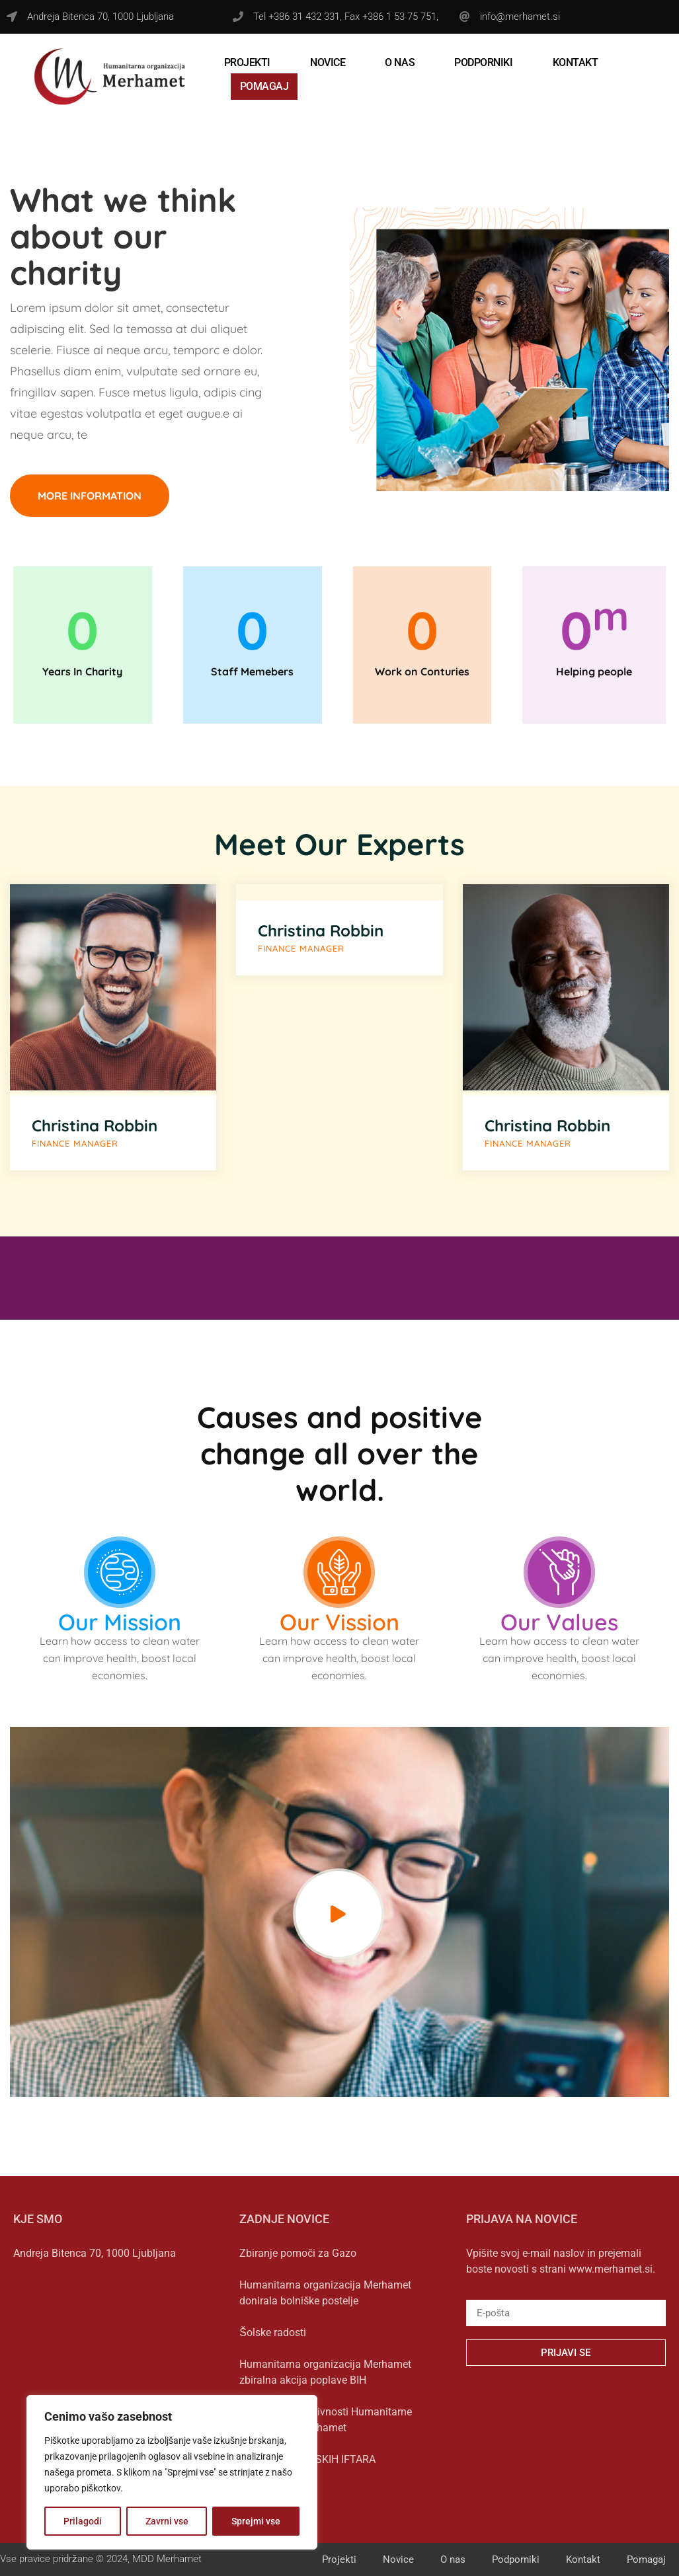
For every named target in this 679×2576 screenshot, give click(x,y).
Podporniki (483, 62)
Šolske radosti (272, 2332)
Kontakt (575, 62)
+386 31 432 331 (304, 16)
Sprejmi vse (255, 2521)
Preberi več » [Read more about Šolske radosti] (261, 2349)
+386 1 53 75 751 (399, 16)
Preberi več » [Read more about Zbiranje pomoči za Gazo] (261, 2270)
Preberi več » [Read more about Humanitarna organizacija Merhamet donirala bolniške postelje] (261, 2317)
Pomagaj (264, 86)
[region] (171, 2472)
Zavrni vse (166, 2521)
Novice (327, 62)
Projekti (247, 62)
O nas (400, 62)
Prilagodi (82, 2521)
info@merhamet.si (520, 16)
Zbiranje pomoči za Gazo (297, 2253)
